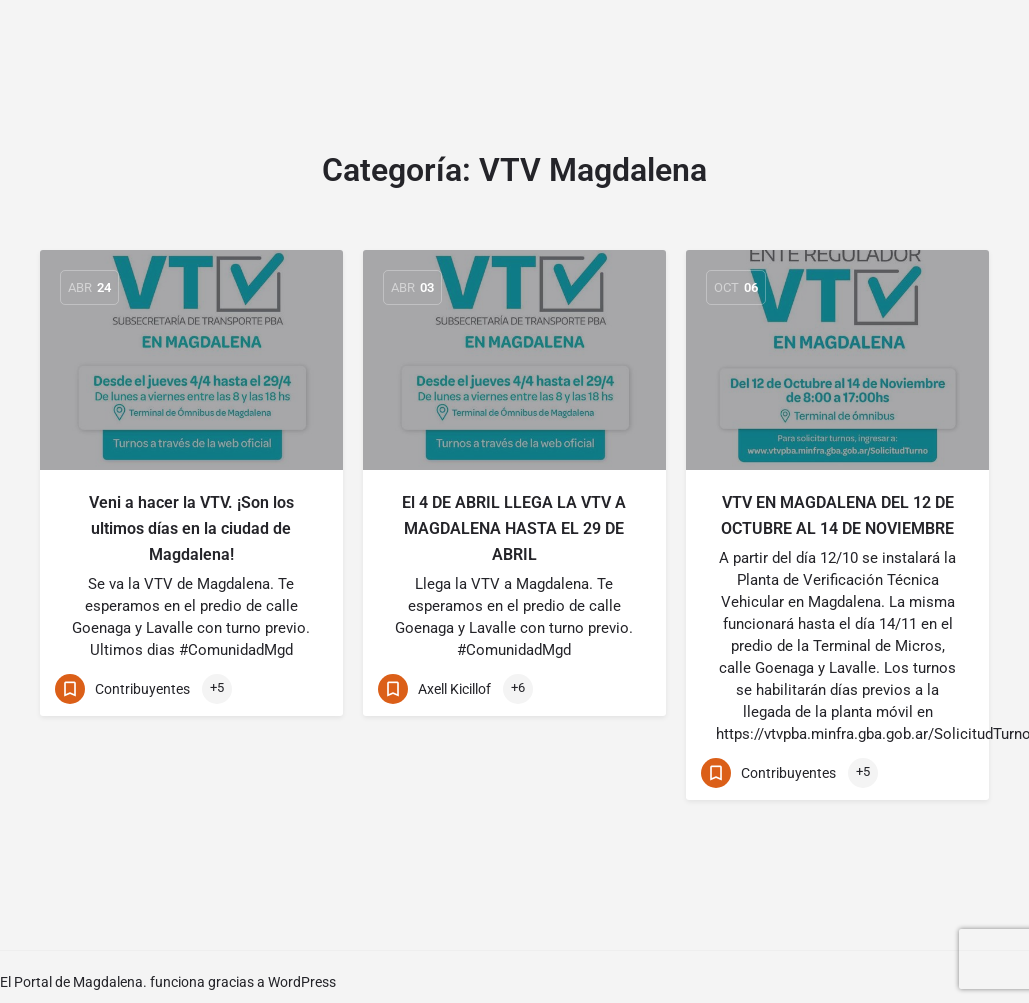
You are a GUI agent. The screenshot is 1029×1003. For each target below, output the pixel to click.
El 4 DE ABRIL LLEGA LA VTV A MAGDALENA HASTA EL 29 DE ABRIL (514, 528)
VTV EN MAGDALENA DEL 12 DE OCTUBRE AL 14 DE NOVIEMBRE (837, 515)
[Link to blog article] (191, 360)
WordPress (302, 982)
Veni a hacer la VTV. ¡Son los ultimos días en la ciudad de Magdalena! (191, 528)
